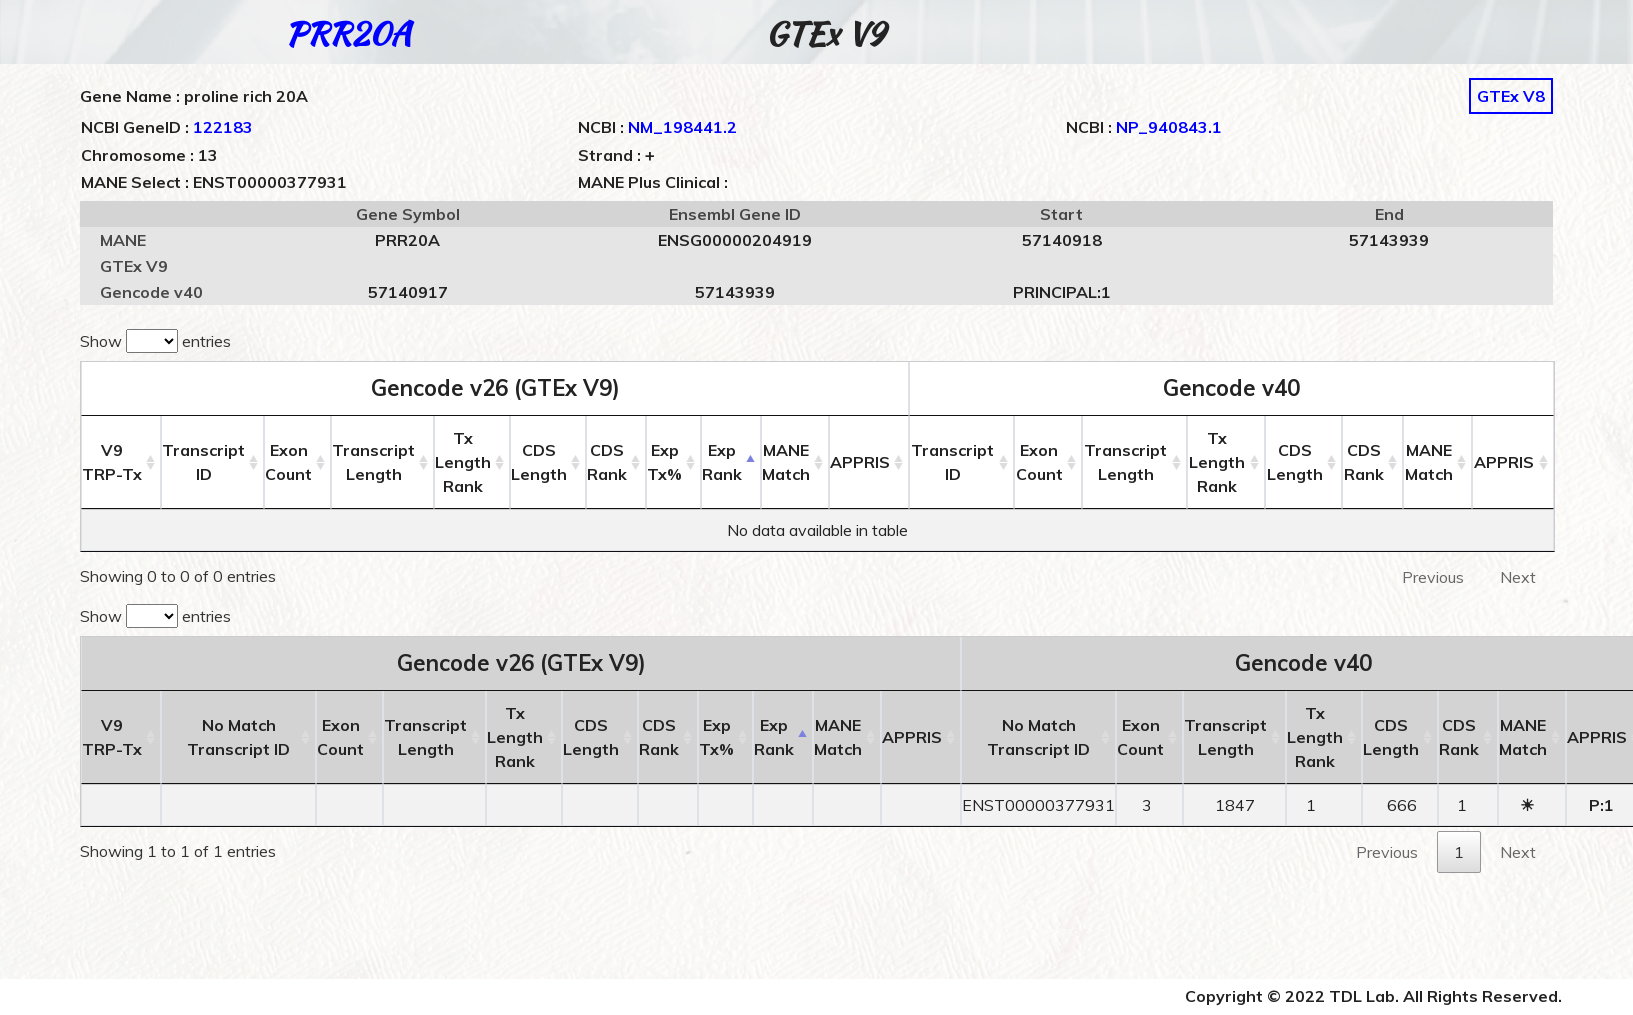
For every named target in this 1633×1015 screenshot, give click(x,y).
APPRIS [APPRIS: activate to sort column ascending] (861, 462)
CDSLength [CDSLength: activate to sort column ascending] (540, 462)
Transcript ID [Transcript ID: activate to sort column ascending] (203, 462)
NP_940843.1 (1169, 127)
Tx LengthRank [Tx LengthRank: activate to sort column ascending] (463, 462)
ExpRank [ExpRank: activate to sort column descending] (723, 462)
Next (1518, 577)
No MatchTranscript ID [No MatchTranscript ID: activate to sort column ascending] (238, 737)
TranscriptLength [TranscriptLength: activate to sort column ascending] (373, 462)
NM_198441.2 (682, 127)
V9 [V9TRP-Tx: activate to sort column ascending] (112, 462)
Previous (1433, 577)
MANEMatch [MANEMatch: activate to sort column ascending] (787, 462)
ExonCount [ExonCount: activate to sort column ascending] (288, 462)
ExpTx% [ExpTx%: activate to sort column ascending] (665, 462)
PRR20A (348, 33)
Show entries (155, 341)
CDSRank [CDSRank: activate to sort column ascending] (608, 462)
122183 (223, 127)
